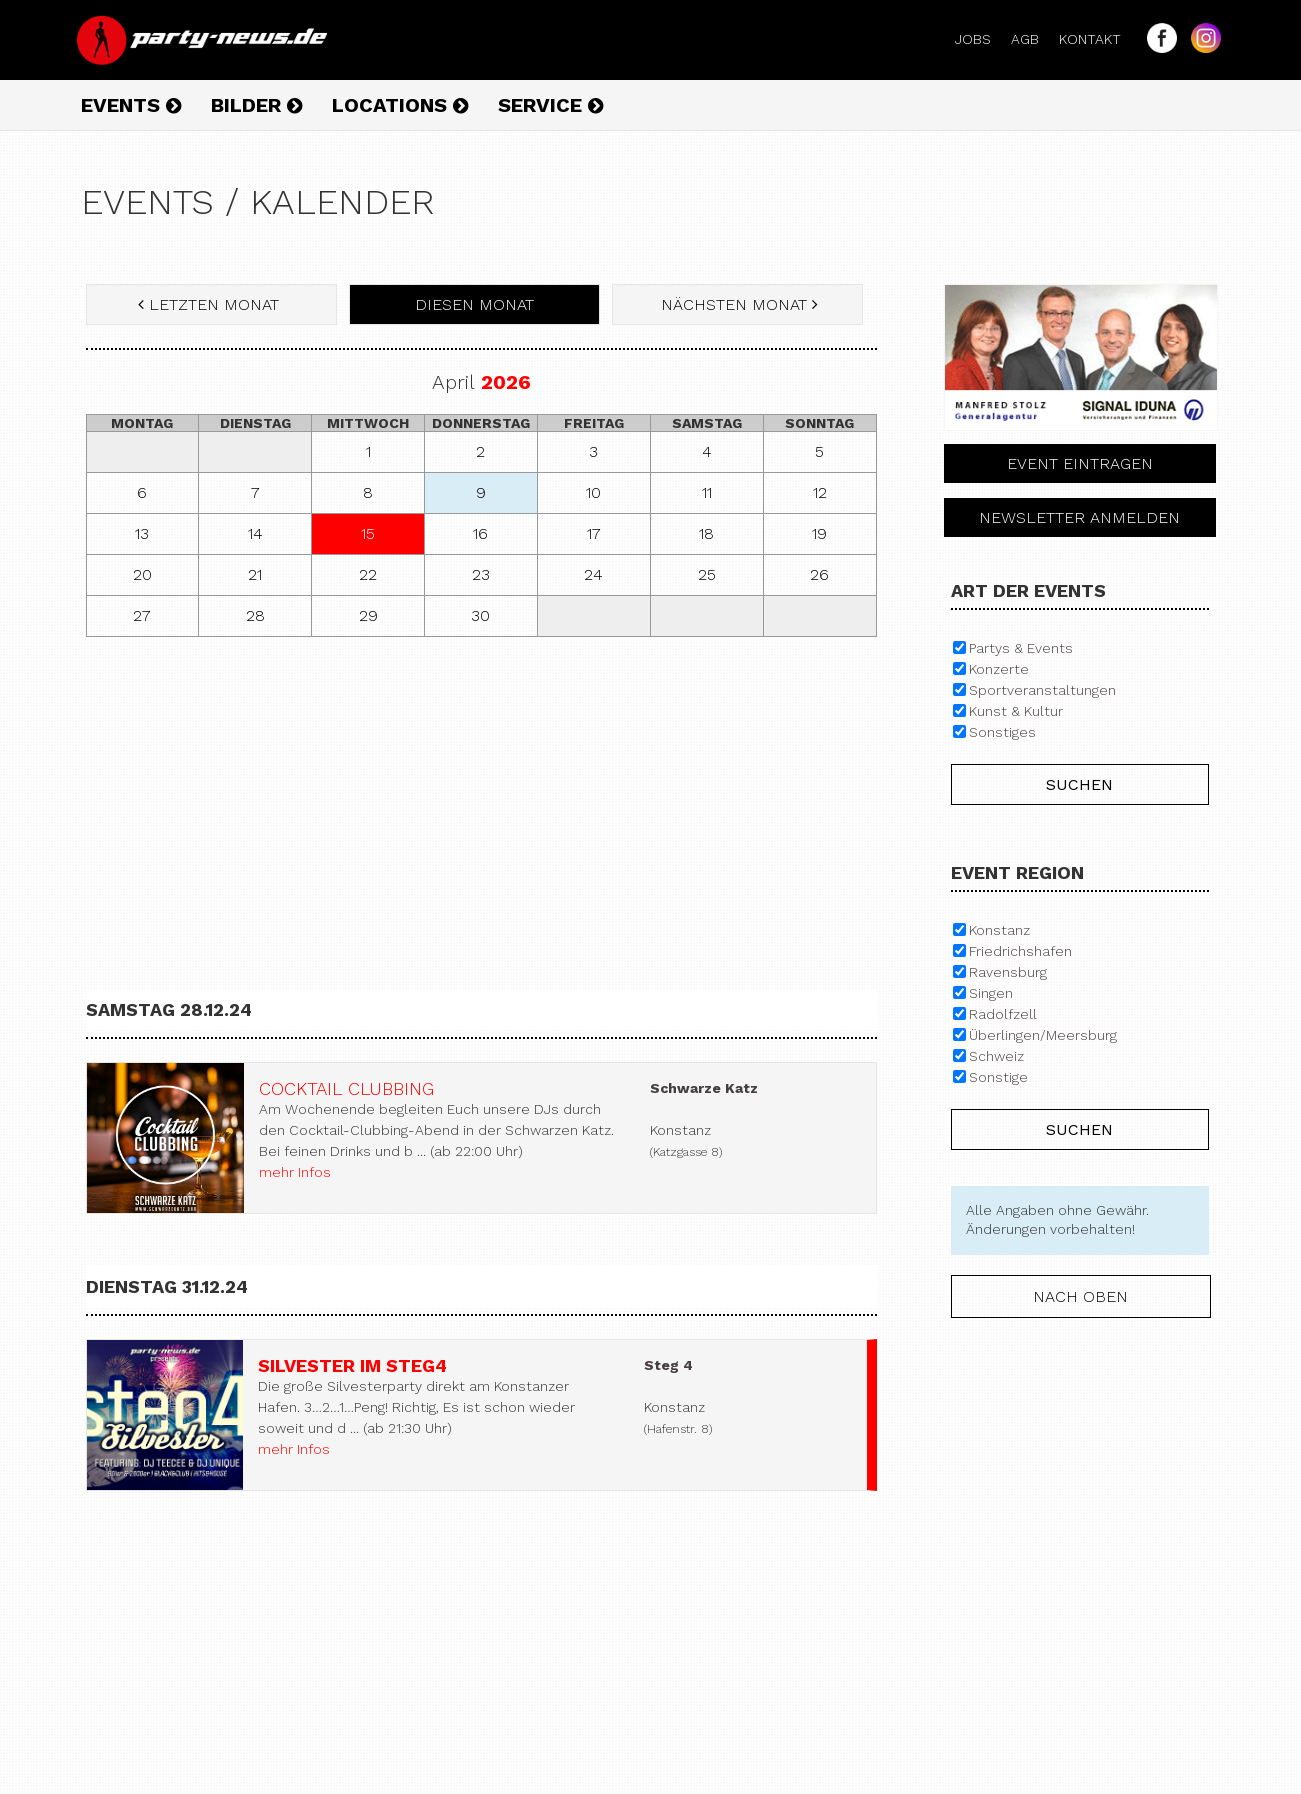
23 (481, 574)
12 (820, 492)
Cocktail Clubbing (346, 1088)
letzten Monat (211, 304)
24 (593, 574)
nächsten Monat (737, 304)
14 (255, 533)
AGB (1033, 39)
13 (142, 533)
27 (142, 615)
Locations (400, 105)
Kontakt (1098, 39)
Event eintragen (1080, 463)
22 (368, 574)
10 (593, 492)
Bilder (256, 105)
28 (255, 615)
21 (255, 574)
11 (707, 492)
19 (819, 533)
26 (819, 574)
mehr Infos (295, 1172)
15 (368, 533)
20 (142, 574)
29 (368, 615)
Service (550, 105)
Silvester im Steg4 (352, 1365)
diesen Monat (474, 304)
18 (706, 533)
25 (707, 574)
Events (131, 105)
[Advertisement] (481, 797)
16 (480, 533)
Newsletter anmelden (1079, 517)
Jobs (981, 39)
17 (594, 533)
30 (480, 615)
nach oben (1080, 1296)
